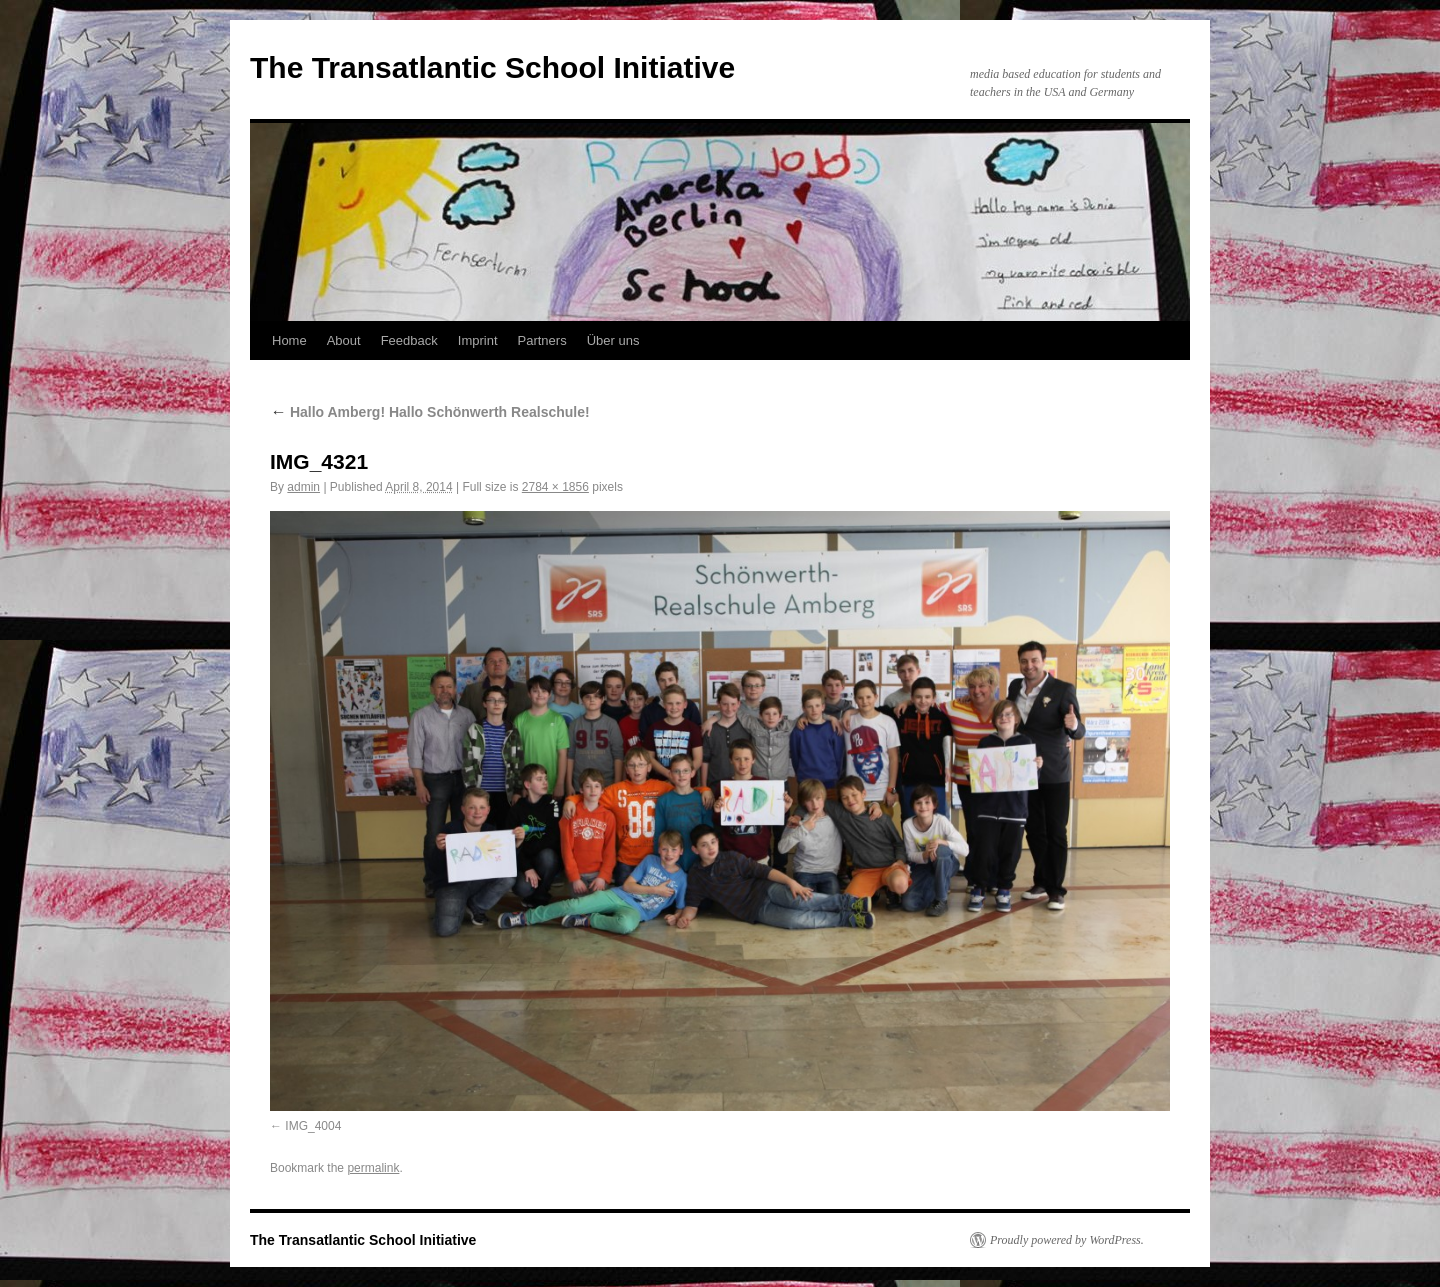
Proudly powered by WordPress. (1067, 1240)
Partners (542, 340)
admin (303, 487)
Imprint (478, 340)
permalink (373, 1168)
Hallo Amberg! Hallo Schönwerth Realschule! (430, 412)
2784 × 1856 (555, 487)
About (344, 340)
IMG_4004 (313, 1126)
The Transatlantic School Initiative (492, 67)
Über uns (613, 340)
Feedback (409, 340)
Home (289, 340)
